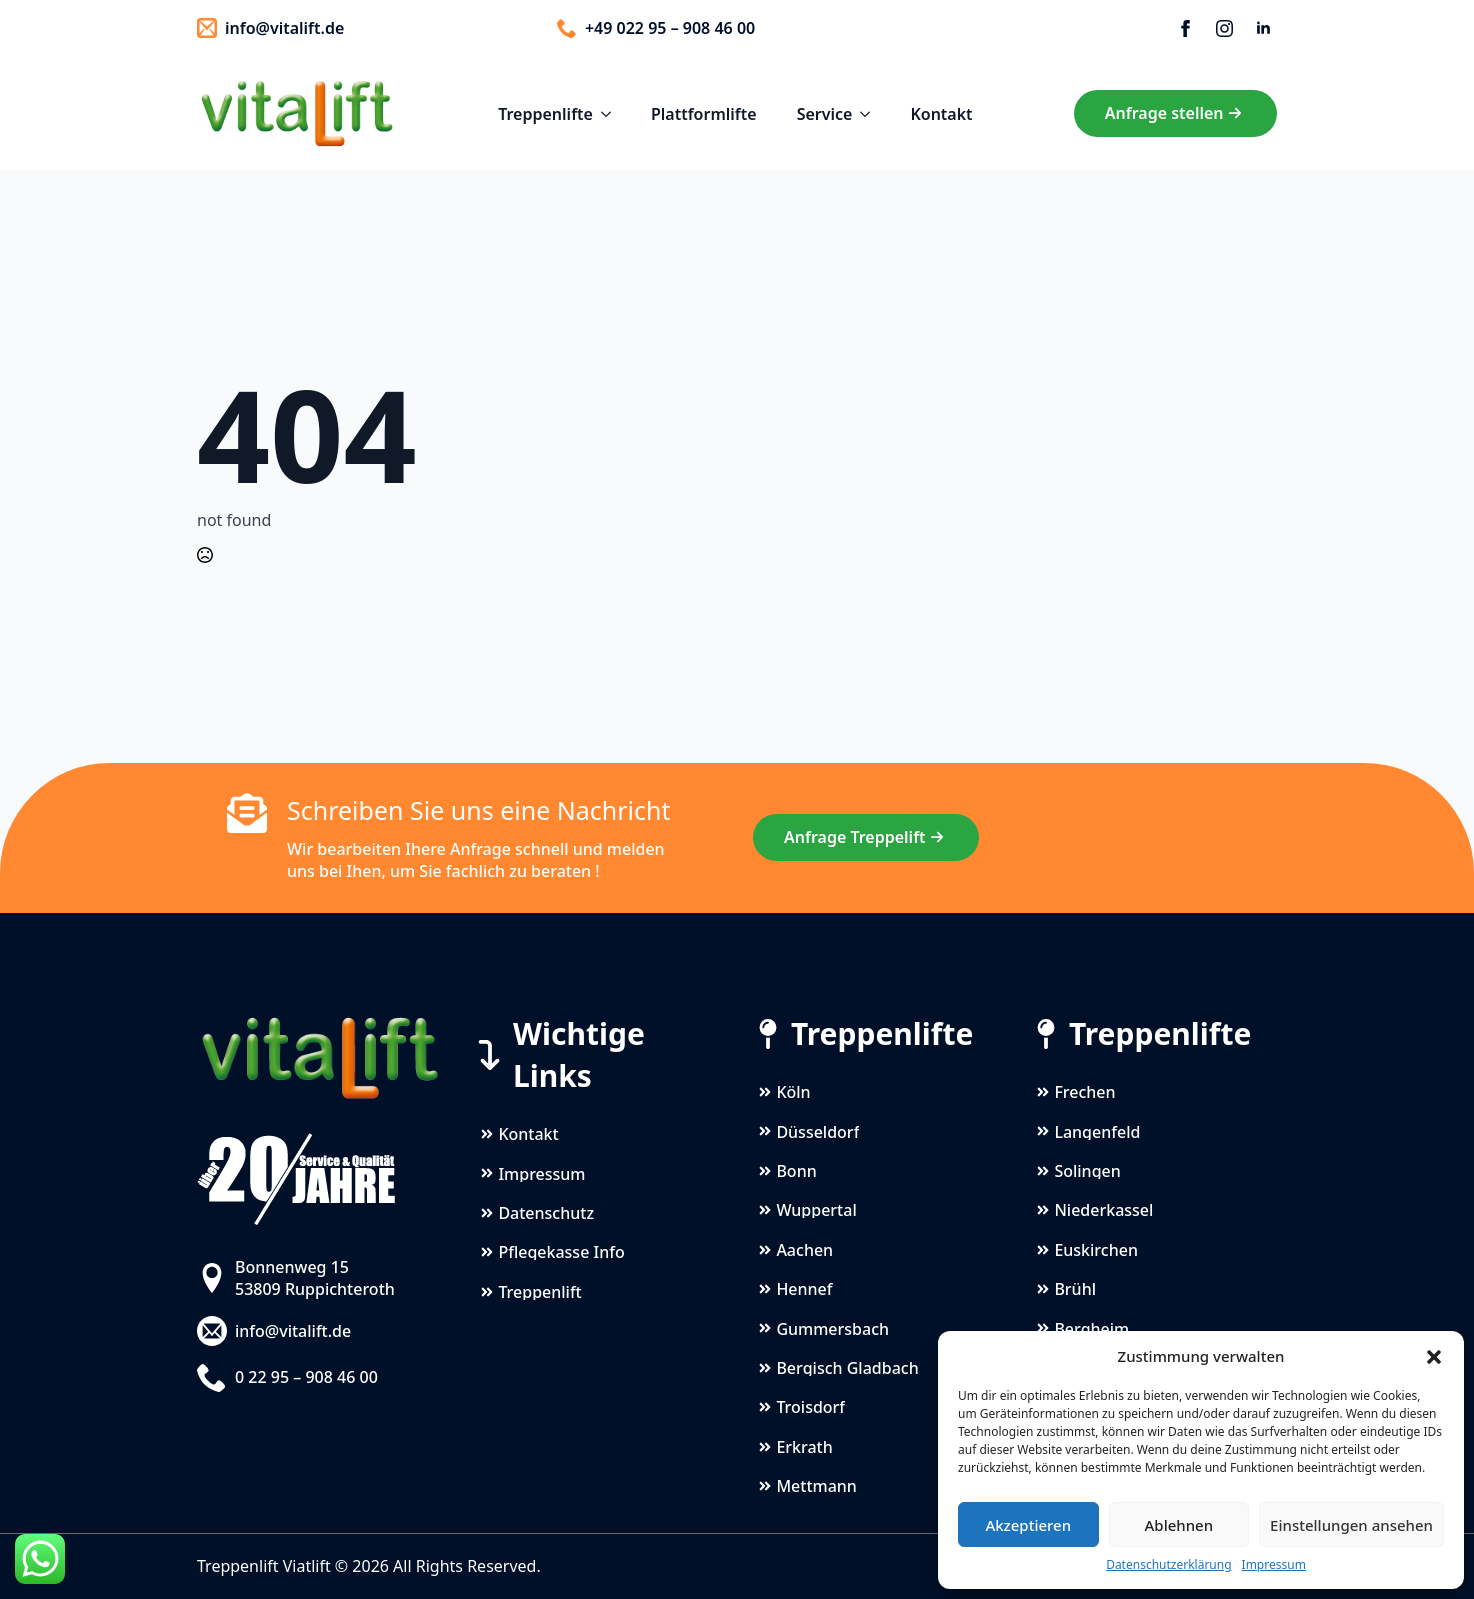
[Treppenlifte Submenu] (612, 114)
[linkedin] (1263, 28)
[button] (1434, 1357)
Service (825, 114)
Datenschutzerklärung (1168, 1565)
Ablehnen (1179, 1525)
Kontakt (941, 114)
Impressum (1274, 1565)
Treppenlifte (545, 114)
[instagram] (1224, 28)
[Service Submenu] (871, 114)
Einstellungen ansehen (1351, 1525)
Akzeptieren (1028, 1525)
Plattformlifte (704, 114)
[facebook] (1185, 28)
